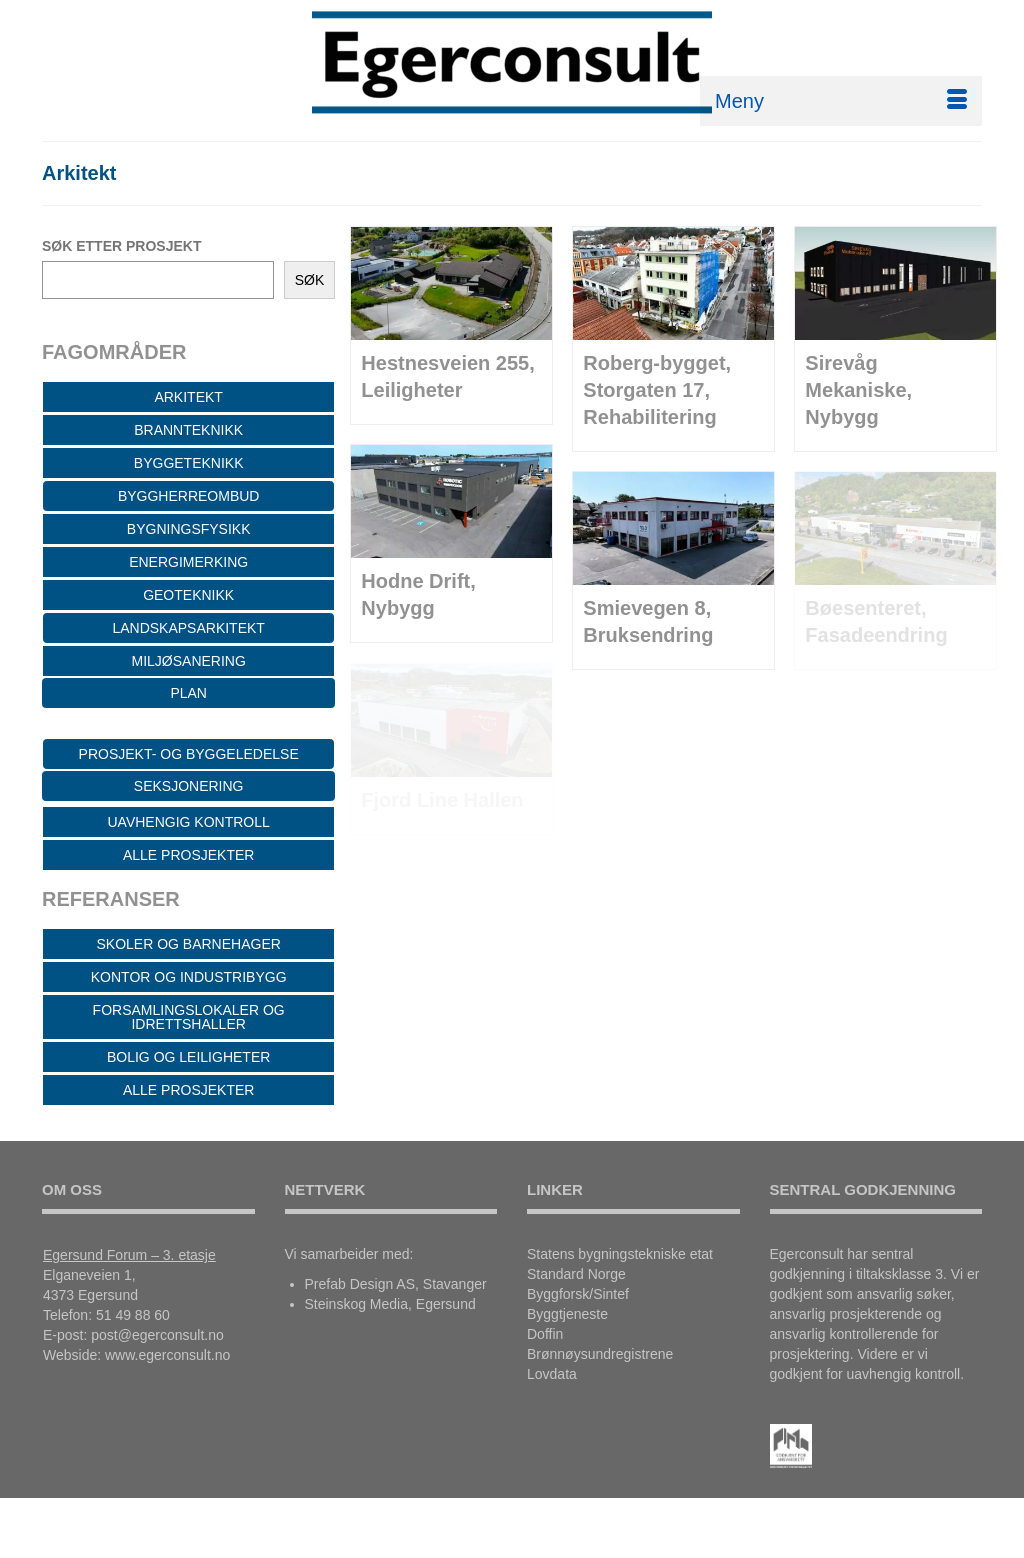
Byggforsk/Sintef (578, 1294)
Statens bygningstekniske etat (620, 1254)
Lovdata (552, 1374)
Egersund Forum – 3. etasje (129, 1255)
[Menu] (841, 101)
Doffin (545, 1334)
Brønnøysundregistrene (600, 1354)
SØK (310, 280)
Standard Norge (576, 1274)
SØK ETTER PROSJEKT (121, 246)
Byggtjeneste (567, 1314)
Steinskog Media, (358, 1304)
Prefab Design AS (360, 1284)
